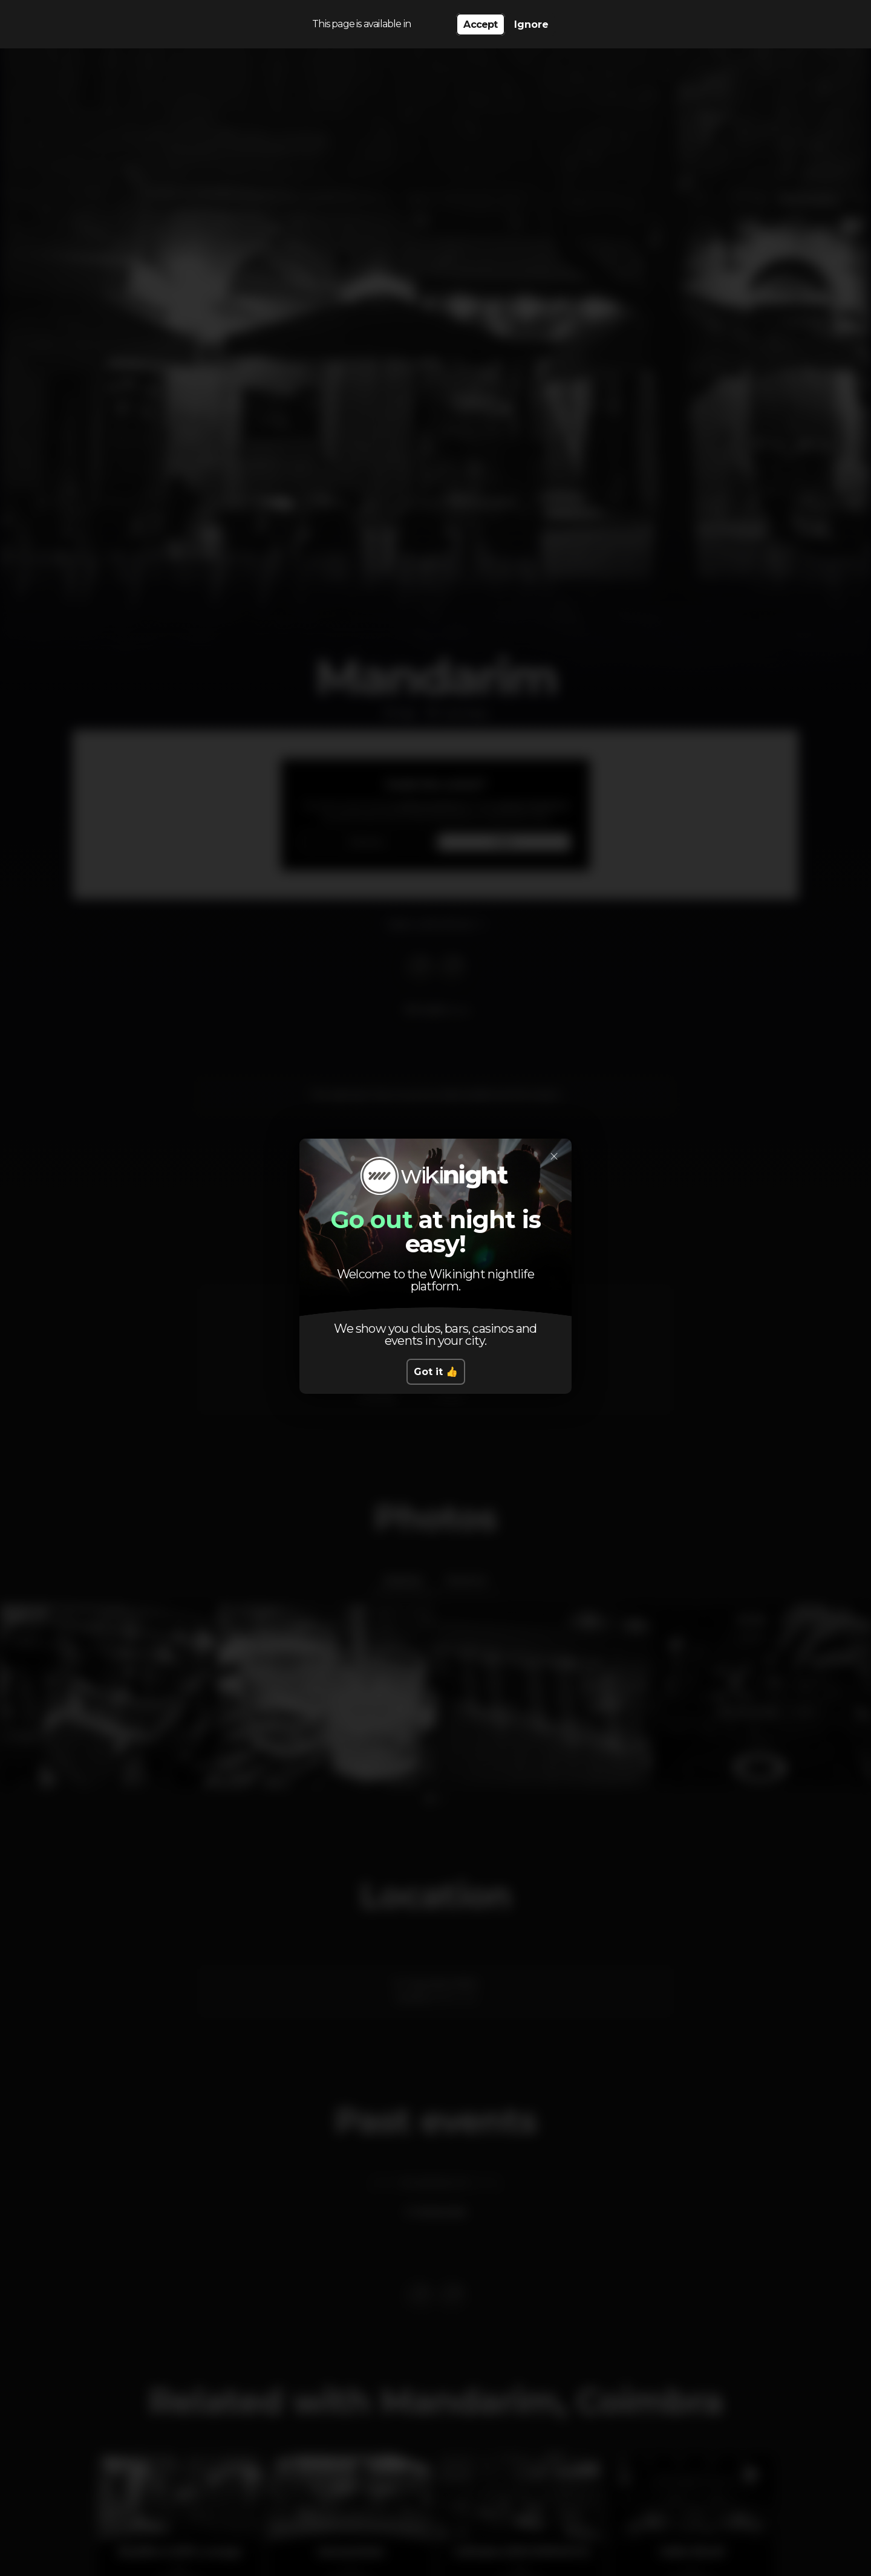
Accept (480, 24)
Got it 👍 (436, 1371)
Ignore (531, 24)
